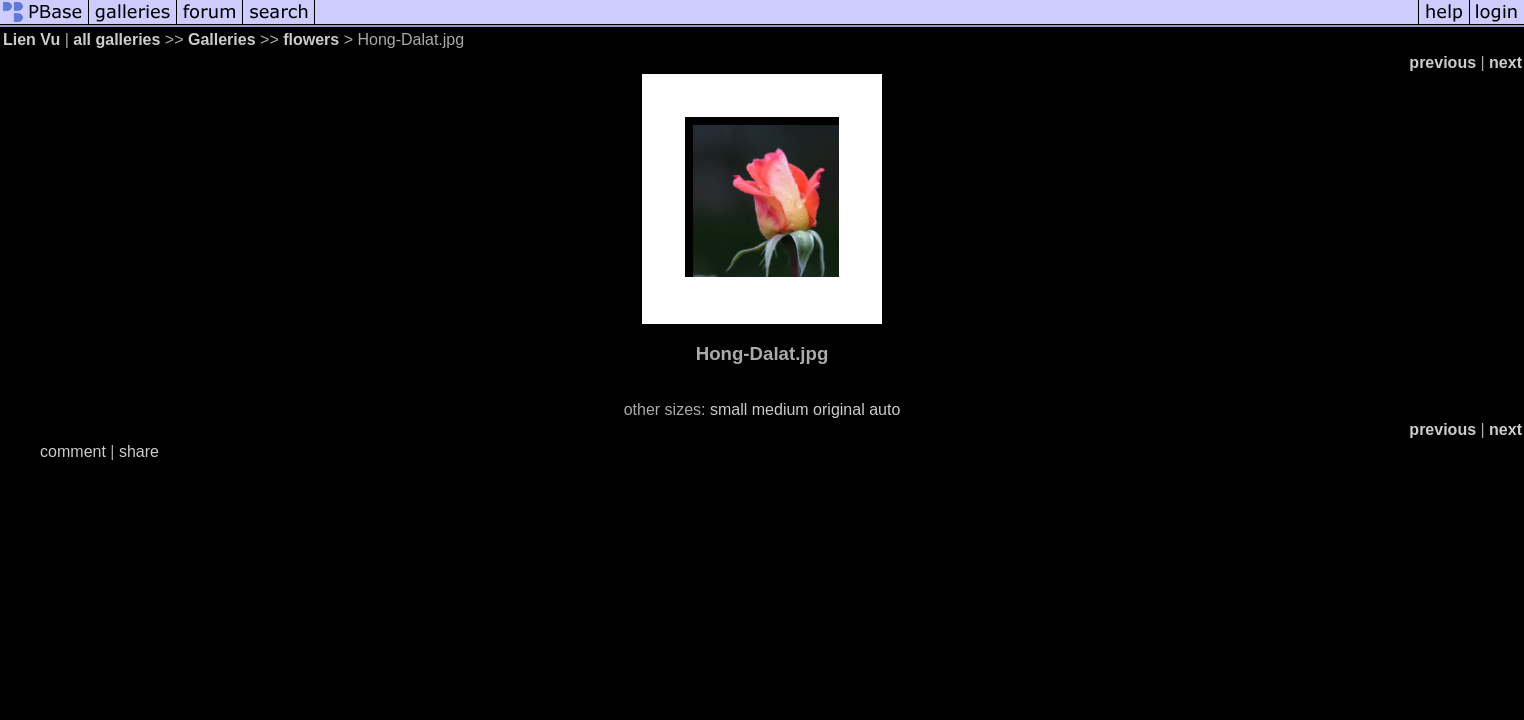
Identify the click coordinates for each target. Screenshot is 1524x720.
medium (780, 409)
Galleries (222, 39)
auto (884, 409)
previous (1442, 62)
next (1505, 62)
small (728, 409)
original (839, 409)
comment (73, 451)
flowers (311, 39)
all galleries (116, 39)
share (139, 451)
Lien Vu (31, 39)
